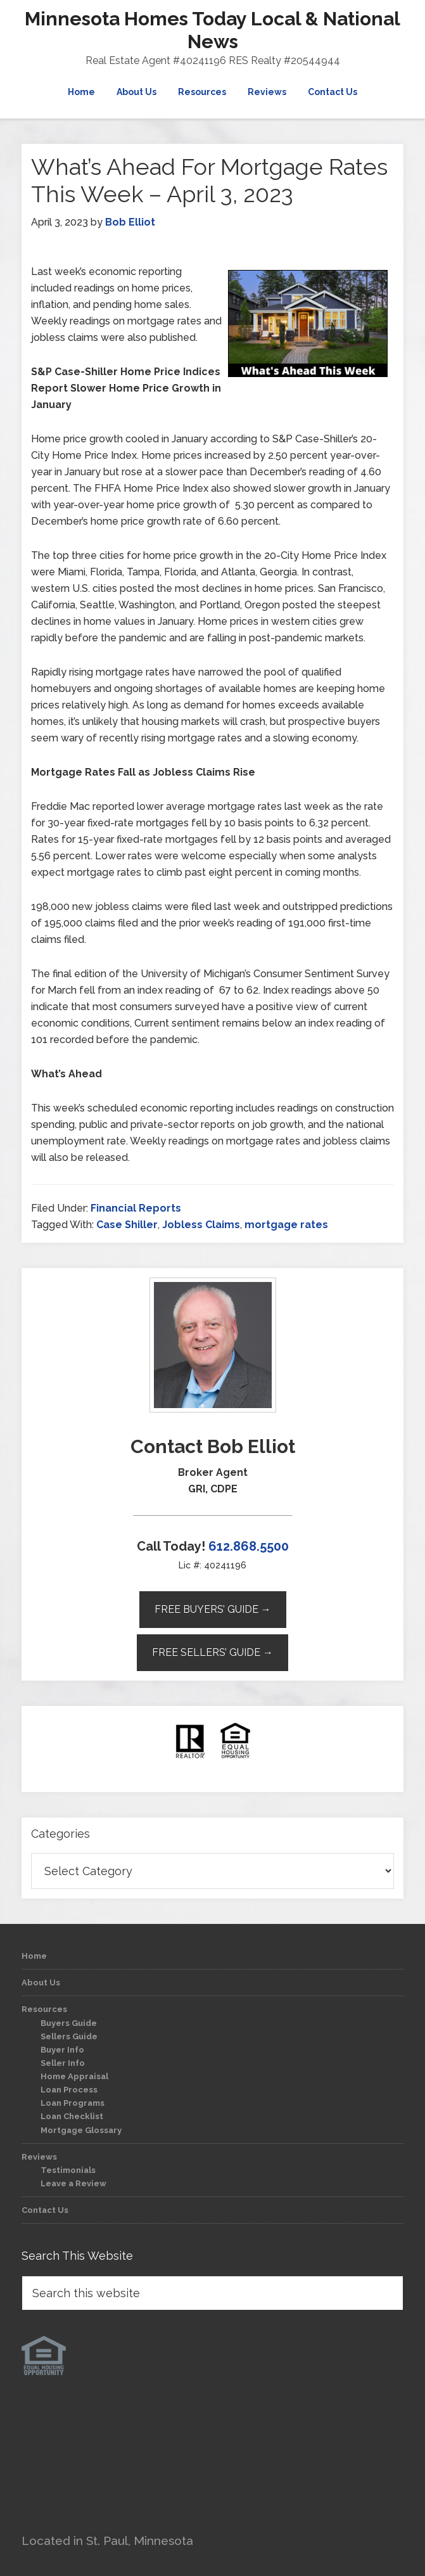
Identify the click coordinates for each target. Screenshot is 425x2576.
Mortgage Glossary (81, 2130)
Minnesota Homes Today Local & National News (212, 30)
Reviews (39, 2157)
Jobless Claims (201, 1225)
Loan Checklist (72, 2116)
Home (34, 1956)
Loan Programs (73, 2103)
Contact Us (45, 2210)
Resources (44, 2009)
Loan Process (69, 2089)
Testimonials (68, 2170)
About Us (41, 1982)
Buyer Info (62, 2049)
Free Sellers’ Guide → (212, 1652)
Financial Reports (136, 1208)
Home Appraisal (74, 2076)
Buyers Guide (69, 2023)
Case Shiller (127, 1225)
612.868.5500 (248, 1546)
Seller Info (63, 2063)
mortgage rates (286, 1225)
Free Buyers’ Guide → (213, 1609)
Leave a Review (73, 2183)
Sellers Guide (69, 2036)
